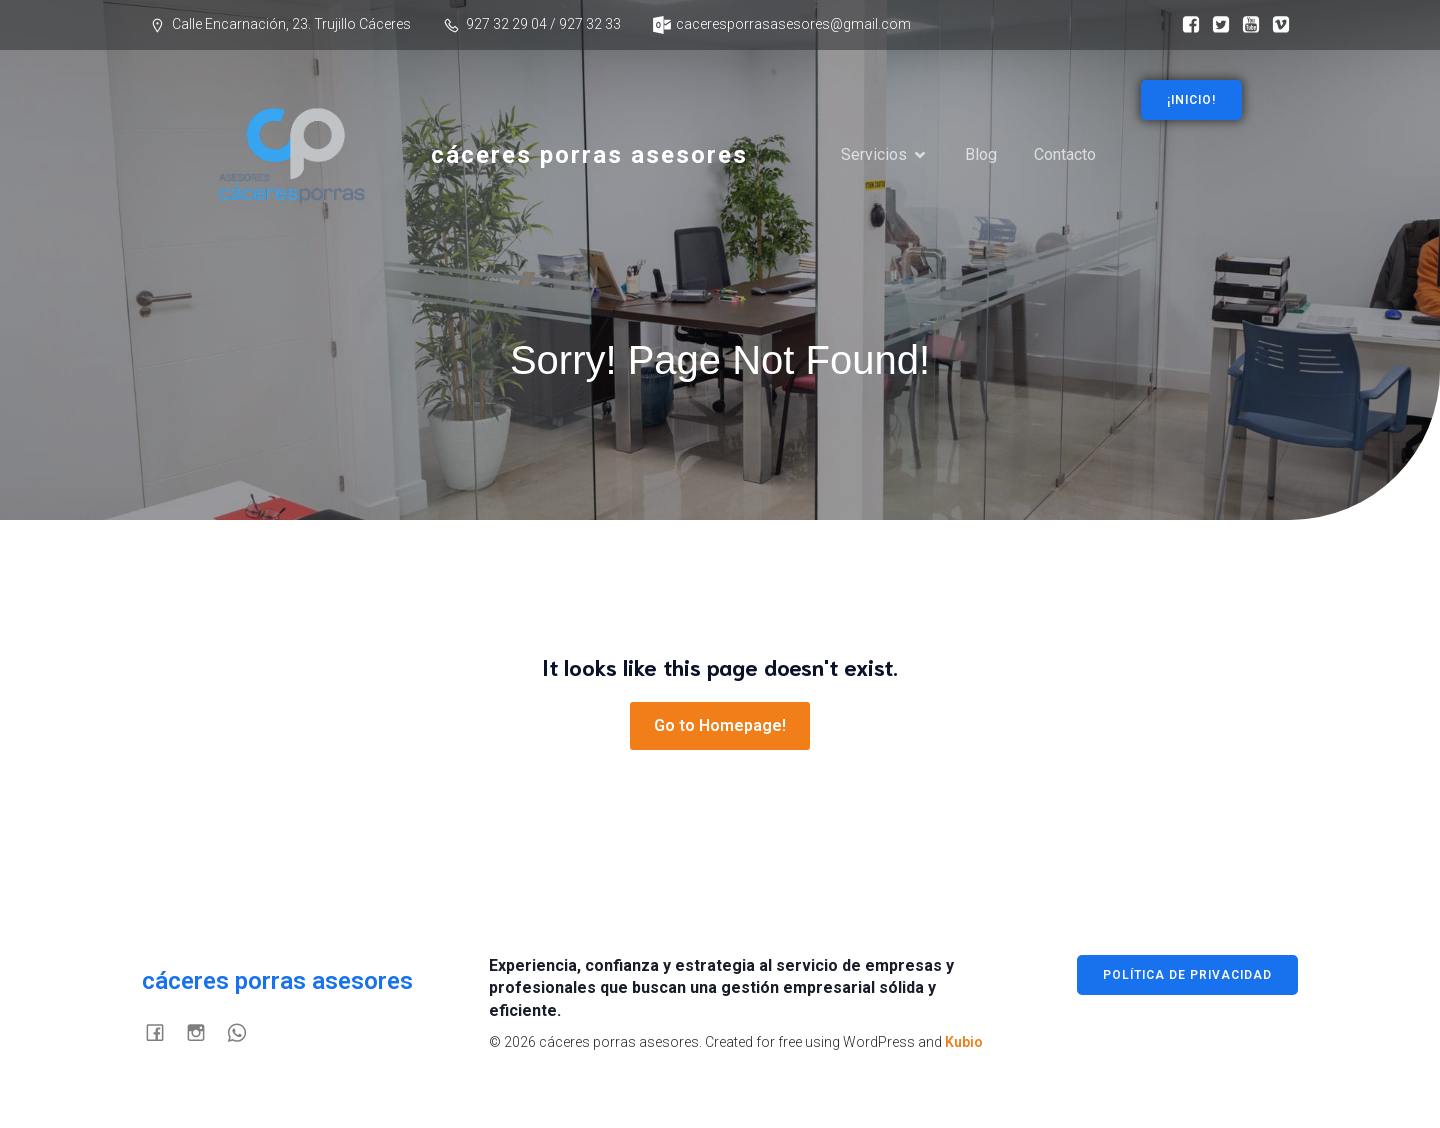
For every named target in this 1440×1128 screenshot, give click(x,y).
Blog (981, 154)
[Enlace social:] (1216, 25)
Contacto (1065, 154)
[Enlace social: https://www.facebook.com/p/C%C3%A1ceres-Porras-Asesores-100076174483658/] (1186, 25)
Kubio (964, 1042)
